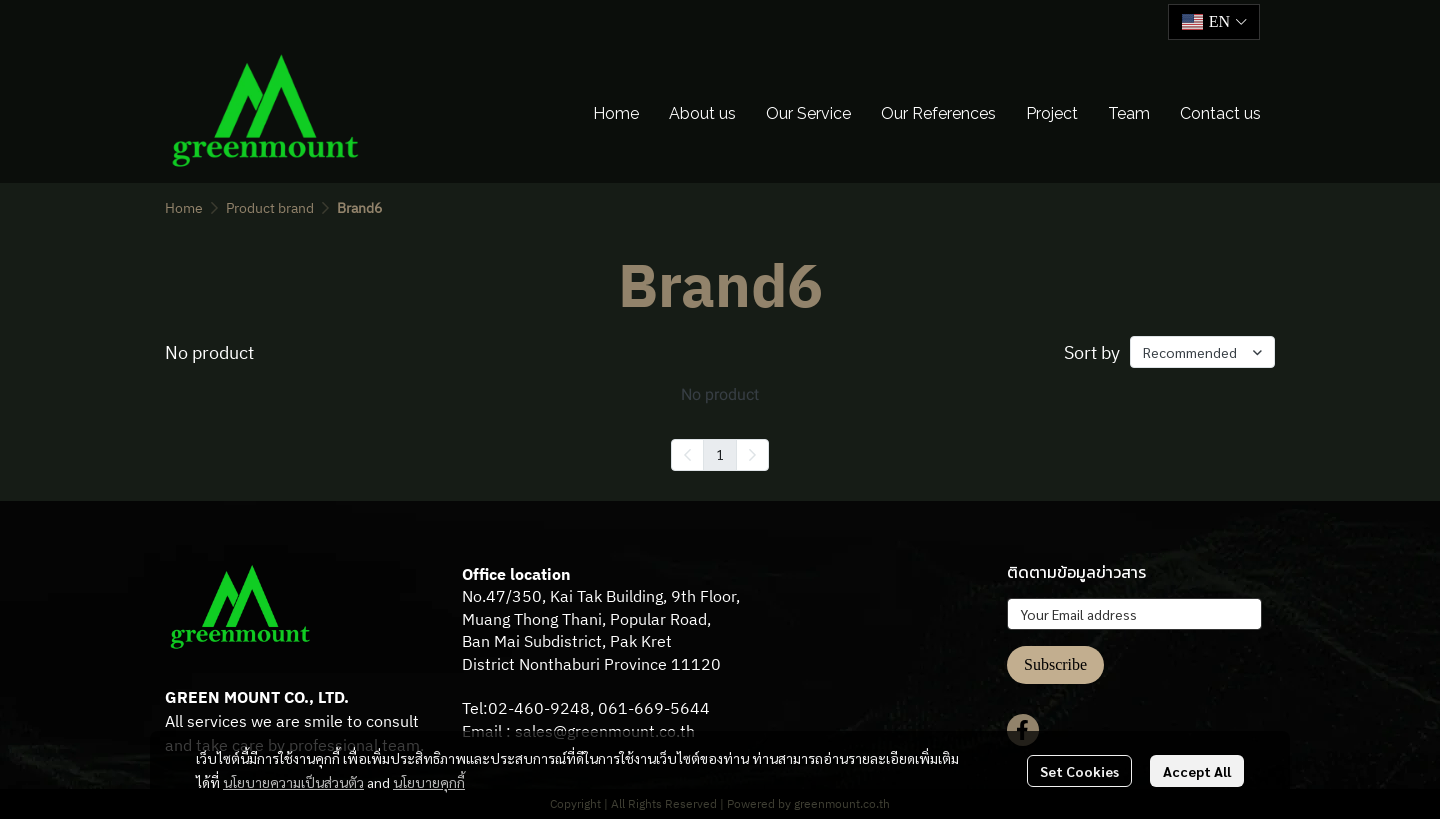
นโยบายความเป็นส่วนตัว (293, 782)
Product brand (270, 208)
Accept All (1197, 771)
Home (184, 208)
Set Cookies (1079, 771)
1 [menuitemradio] (720, 454)
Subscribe (1055, 664)
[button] (1214, 22)
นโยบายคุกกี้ (429, 782)
